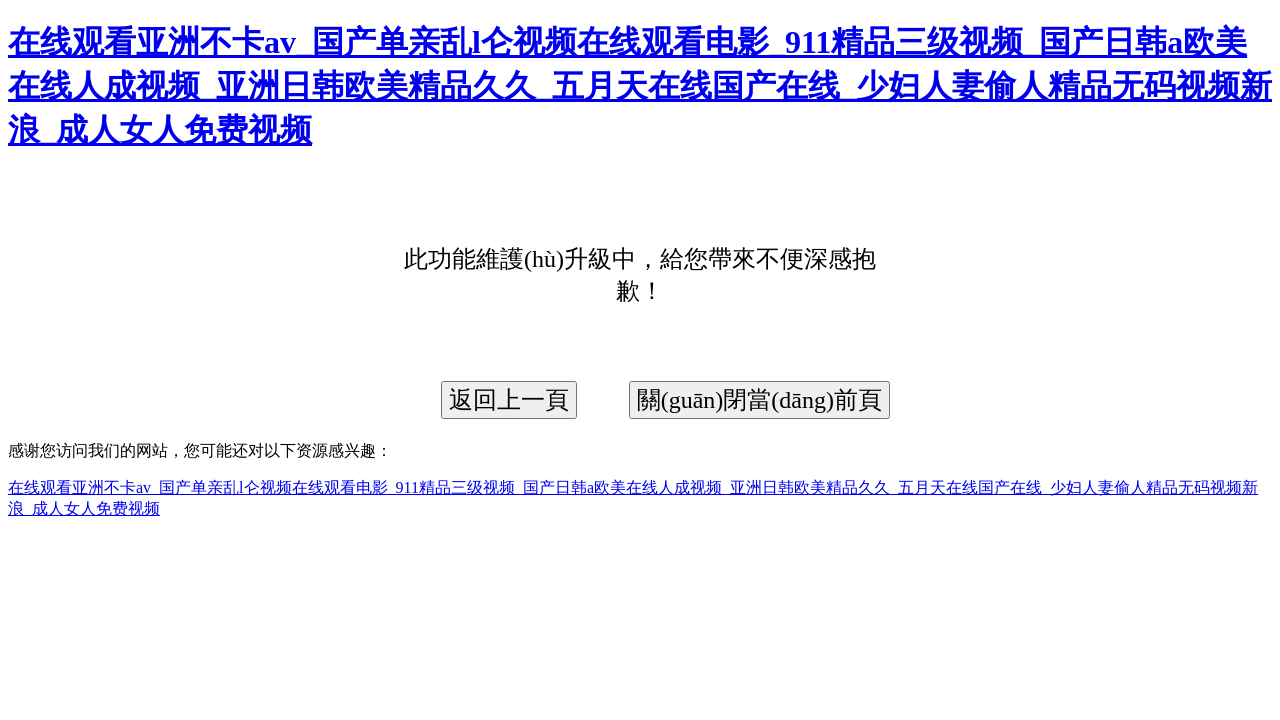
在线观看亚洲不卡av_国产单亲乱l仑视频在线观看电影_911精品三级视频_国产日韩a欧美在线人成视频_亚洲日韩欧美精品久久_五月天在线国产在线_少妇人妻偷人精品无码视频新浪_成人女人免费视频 (640, 86)
